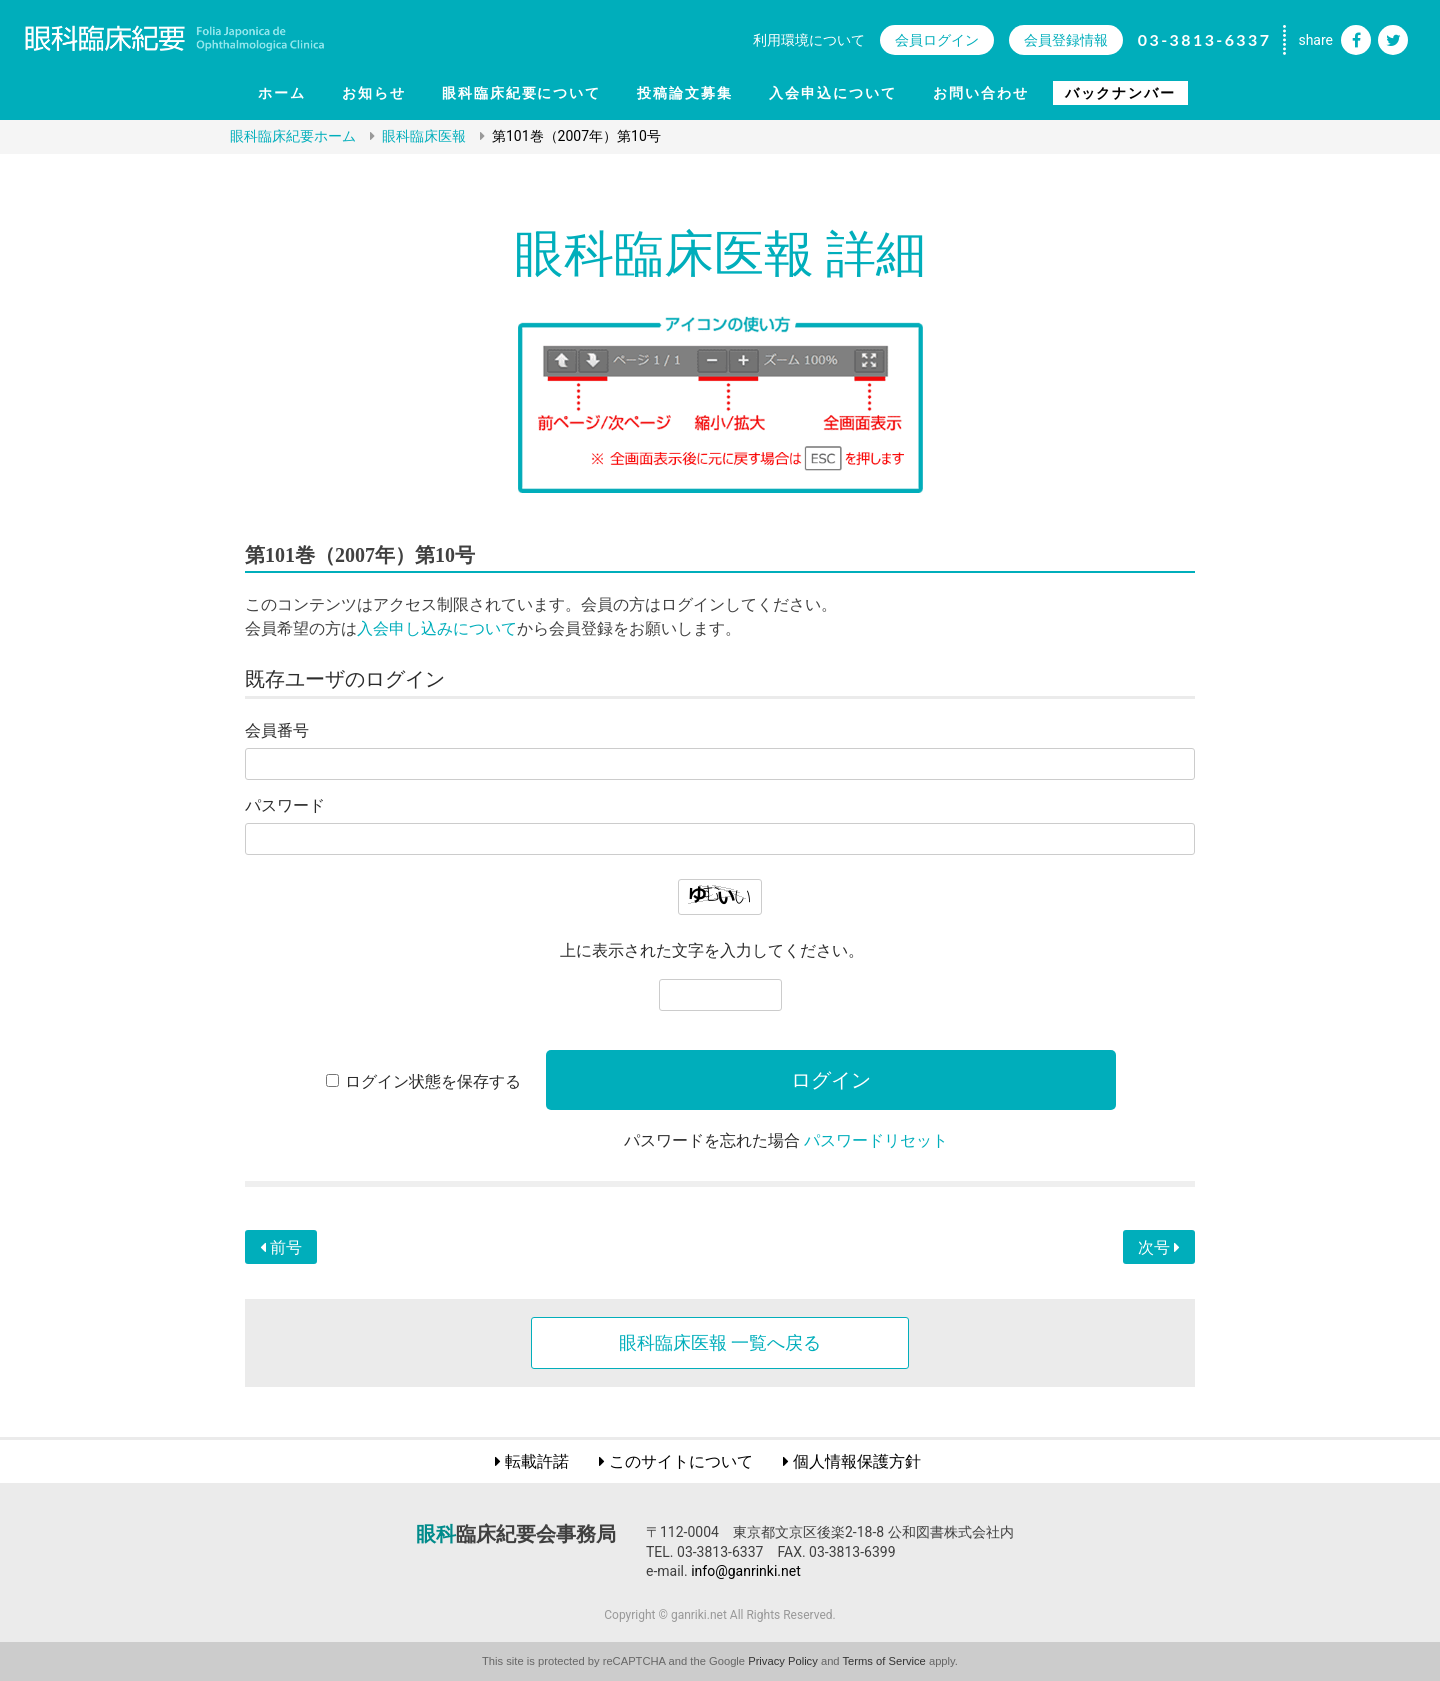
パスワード (285, 805)
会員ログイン (937, 40)
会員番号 (277, 730)
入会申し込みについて (437, 628)
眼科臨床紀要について (522, 93)
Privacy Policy (783, 1661)
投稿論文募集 (685, 93)
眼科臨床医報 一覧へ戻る (720, 1342)
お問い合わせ (981, 93)
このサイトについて (681, 1461)
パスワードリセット (876, 1140)
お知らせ (374, 93)
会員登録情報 (1066, 40)
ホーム (282, 93)
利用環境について (809, 40)
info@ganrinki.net (746, 1571)
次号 (1159, 1247)
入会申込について (833, 93)
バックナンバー (1121, 93)
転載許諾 (537, 1461)
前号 (281, 1247)
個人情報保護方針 (857, 1461)
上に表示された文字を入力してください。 (712, 950)
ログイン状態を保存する (433, 1081)
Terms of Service (884, 1661)
